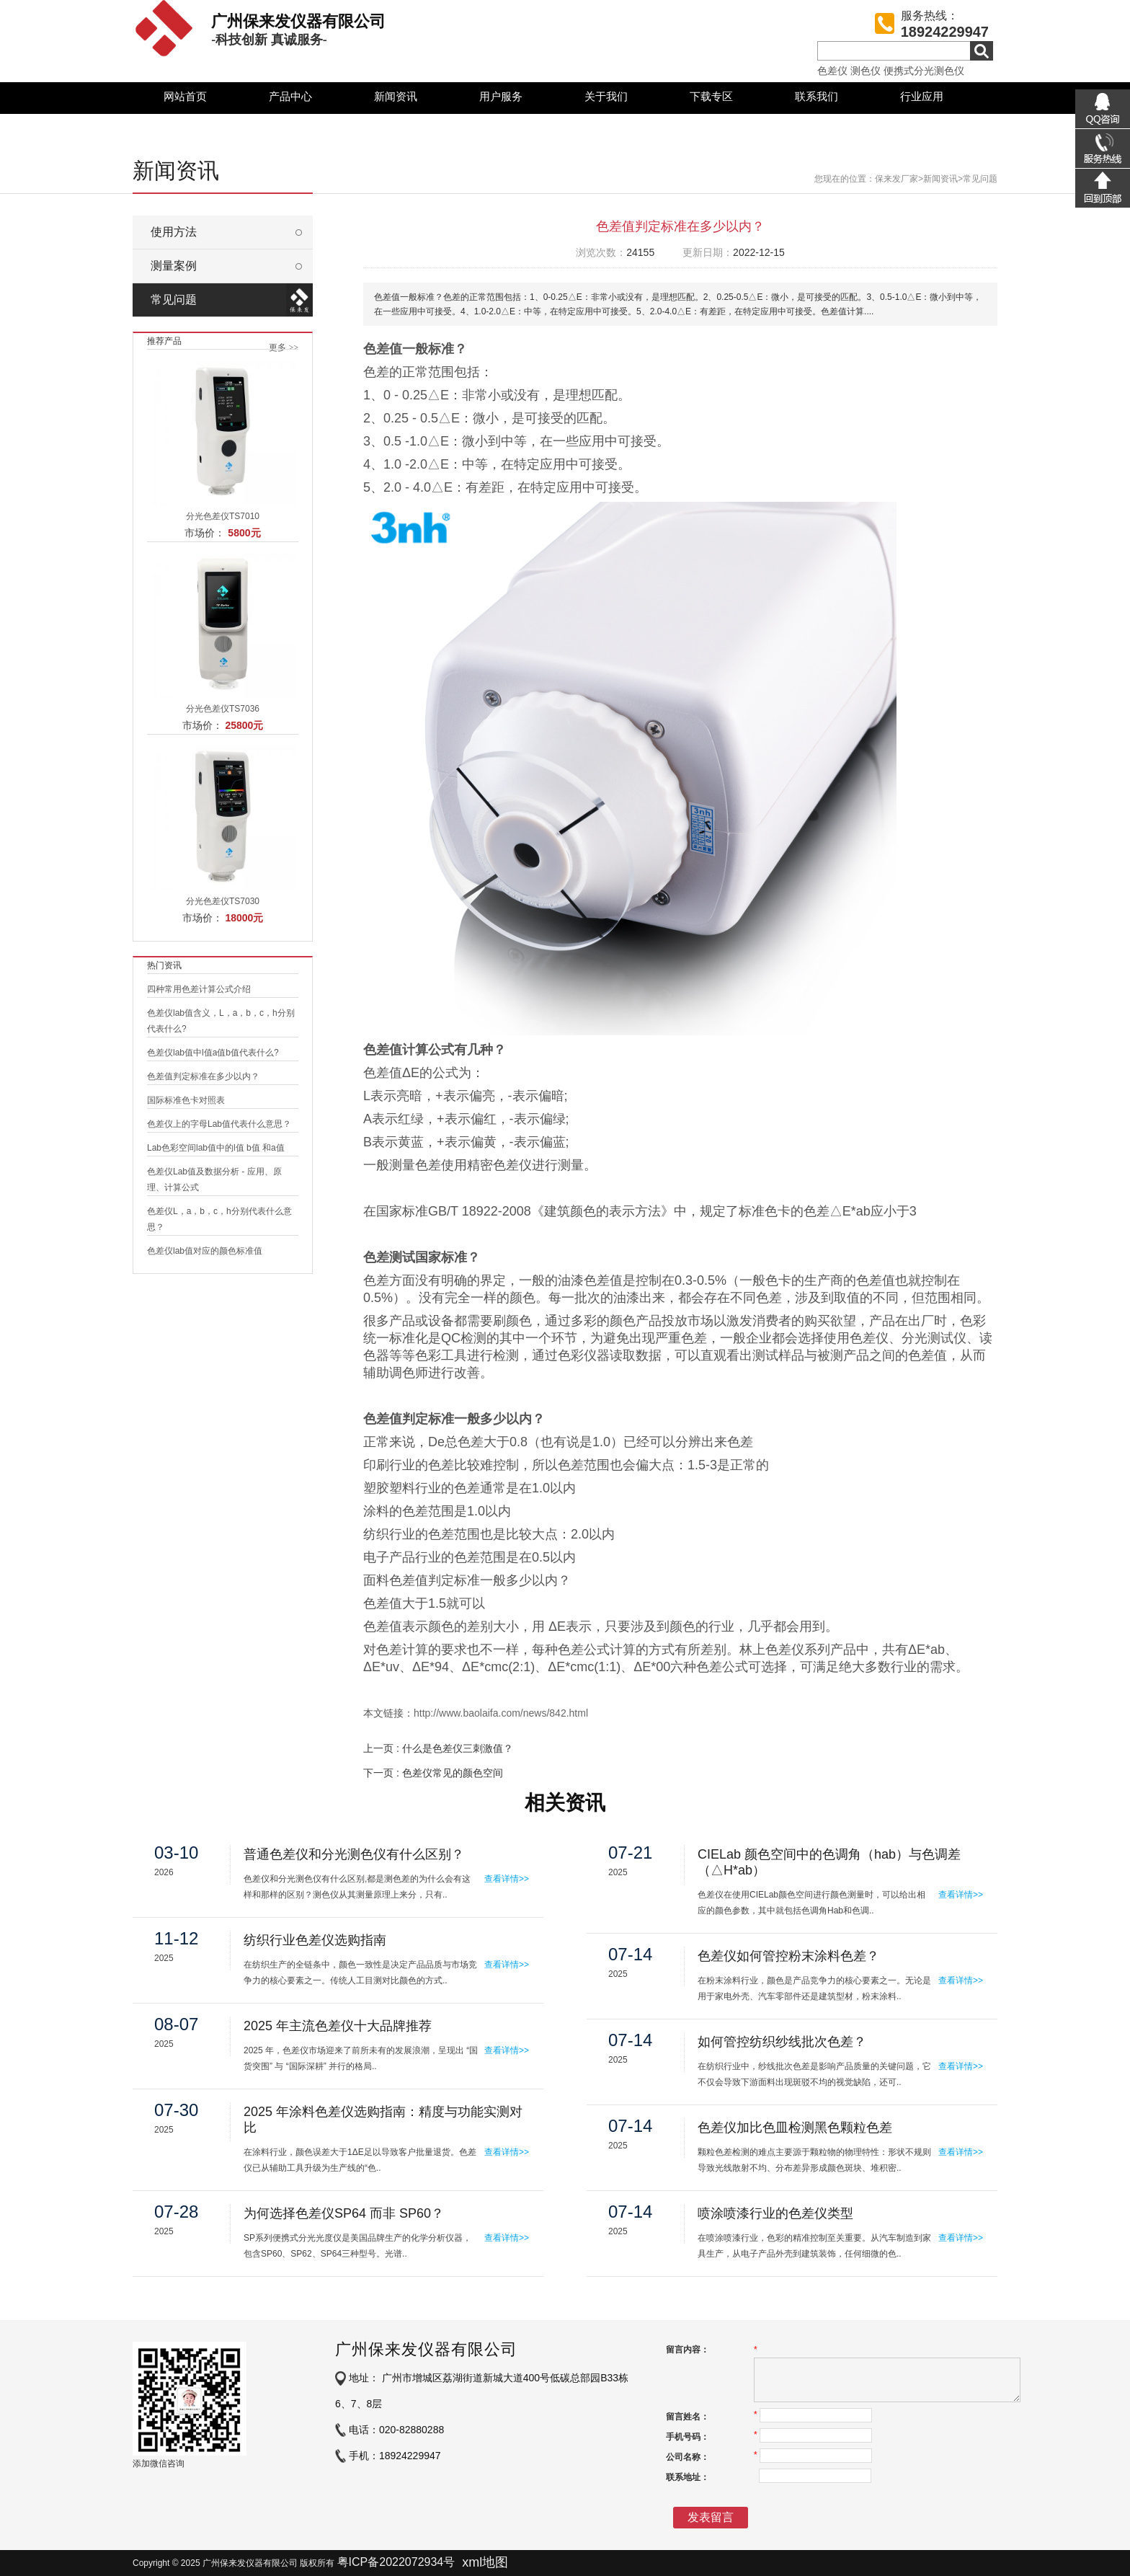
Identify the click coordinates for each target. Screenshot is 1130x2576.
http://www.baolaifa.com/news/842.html (501, 1713)
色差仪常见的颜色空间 (452, 1773)
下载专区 (711, 96)
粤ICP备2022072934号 (396, 2562)
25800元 (244, 725)
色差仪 (832, 70)
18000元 (244, 918)
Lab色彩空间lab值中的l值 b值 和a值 (216, 1148)
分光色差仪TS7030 (222, 901)
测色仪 (865, 70)
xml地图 (485, 2562)
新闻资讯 (395, 96)
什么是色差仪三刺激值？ (457, 1748)
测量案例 (174, 266)
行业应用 (921, 96)
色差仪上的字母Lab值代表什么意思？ (219, 1124)
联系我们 (816, 96)
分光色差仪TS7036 (222, 709)
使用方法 (174, 232)
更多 (283, 347)
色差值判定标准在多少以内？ (203, 1076)
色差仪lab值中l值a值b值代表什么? (213, 1053)
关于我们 (606, 96)
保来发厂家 (896, 179)
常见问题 (980, 179)
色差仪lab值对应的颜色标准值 (204, 1251)
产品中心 (290, 96)
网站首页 (185, 96)
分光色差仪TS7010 (222, 516)
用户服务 (500, 96)
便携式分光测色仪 (924, 70)
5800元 (244, 533)
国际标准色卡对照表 (186, 1100)
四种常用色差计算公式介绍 (199, 989)
